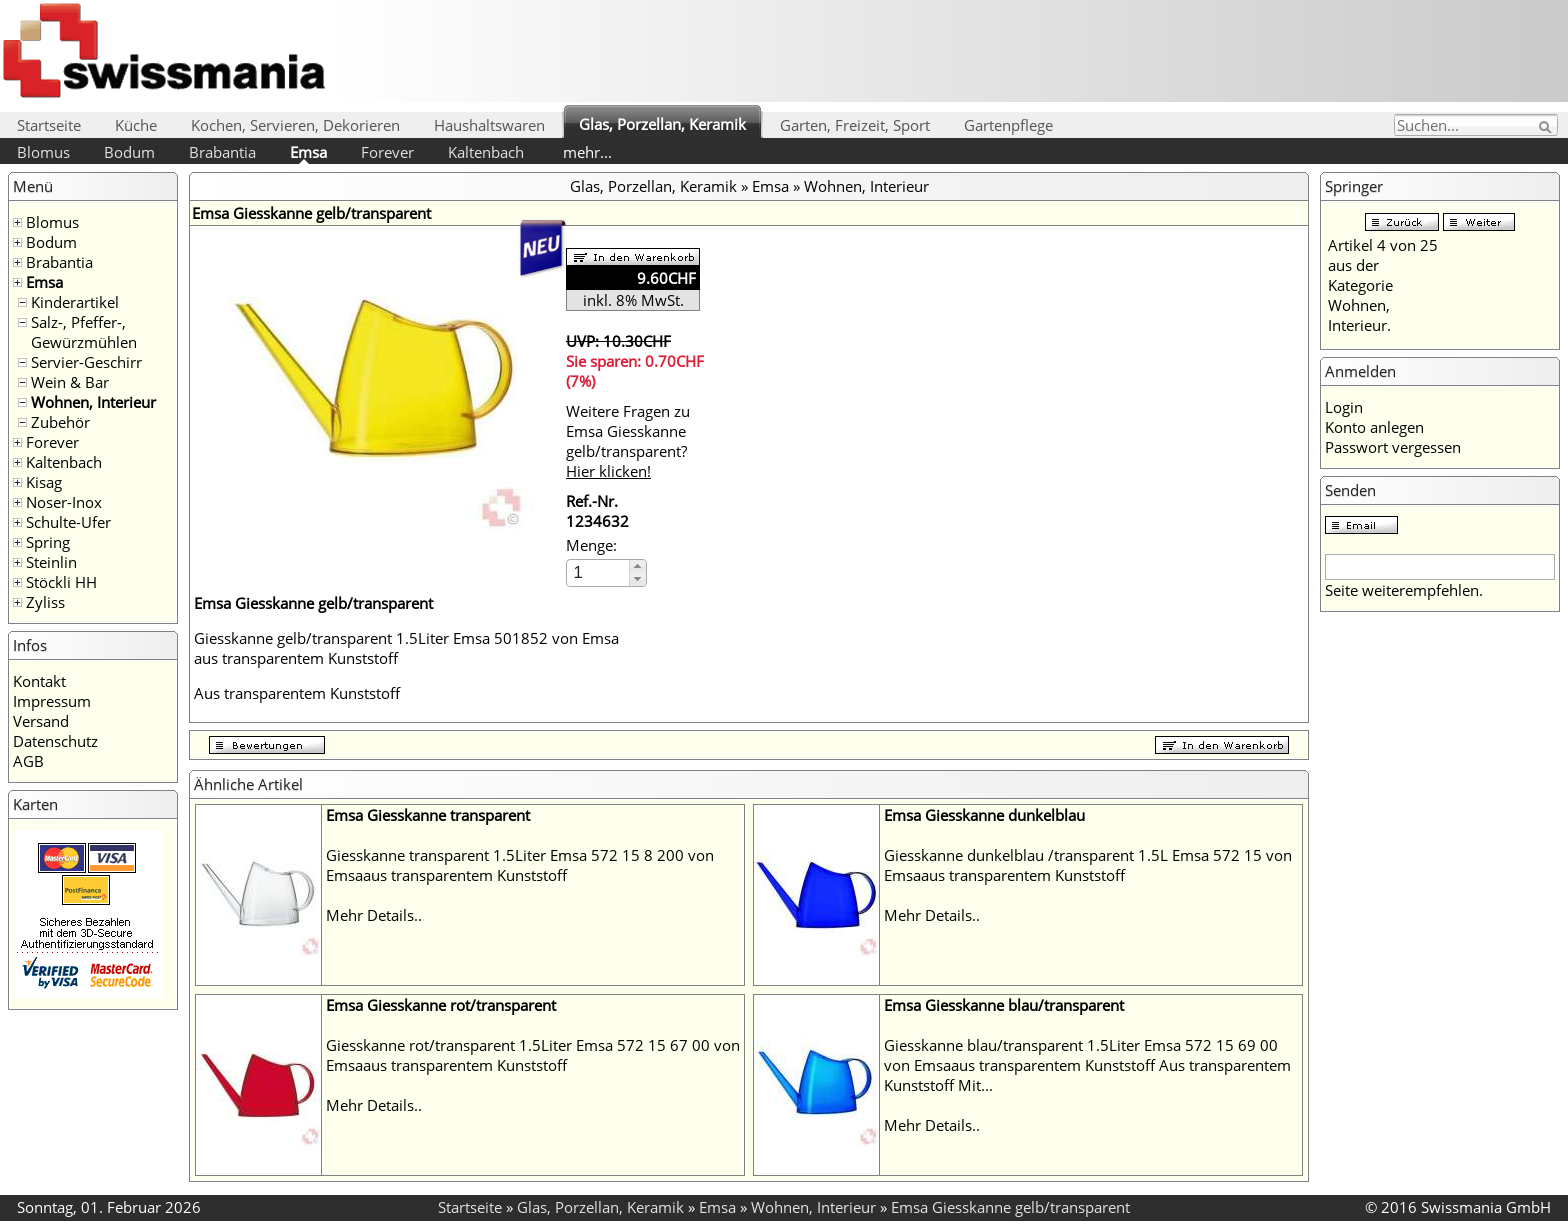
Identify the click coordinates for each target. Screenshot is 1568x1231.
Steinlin (51, 562)
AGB (28, 761)
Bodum (129, 152)
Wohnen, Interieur (93, 402)
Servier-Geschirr (86, 362)
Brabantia (222, 152)
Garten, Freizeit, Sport (855, 125)
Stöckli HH (61, 582)
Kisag (44, 482)
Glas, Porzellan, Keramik (662, 124)
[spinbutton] (599, 572)
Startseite (49, 125)
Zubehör (60, 422)
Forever (387, 152)
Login (1344, 407)
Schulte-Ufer (68, 522)
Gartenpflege (1008, 125)
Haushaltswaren (489, 125)
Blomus (43, 152)
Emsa (308, 152)
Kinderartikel (75, 302)
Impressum (52, 701)
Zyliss (45, 602)
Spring (48, 542)
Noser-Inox (64, 502)
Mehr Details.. (374, 915)
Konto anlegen (1374, 427)
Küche (136, 125)
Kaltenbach (486, 152)
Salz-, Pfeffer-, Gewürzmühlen (84, 332)
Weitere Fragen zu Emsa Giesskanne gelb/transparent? (628, 441)
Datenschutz (55, 741)
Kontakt (39, 681)
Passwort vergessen (1393, 447)
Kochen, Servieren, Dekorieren (295, 125)
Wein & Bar (70, 382)
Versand (41, 721)
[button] (637, 566)
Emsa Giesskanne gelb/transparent (1010, 1207)
